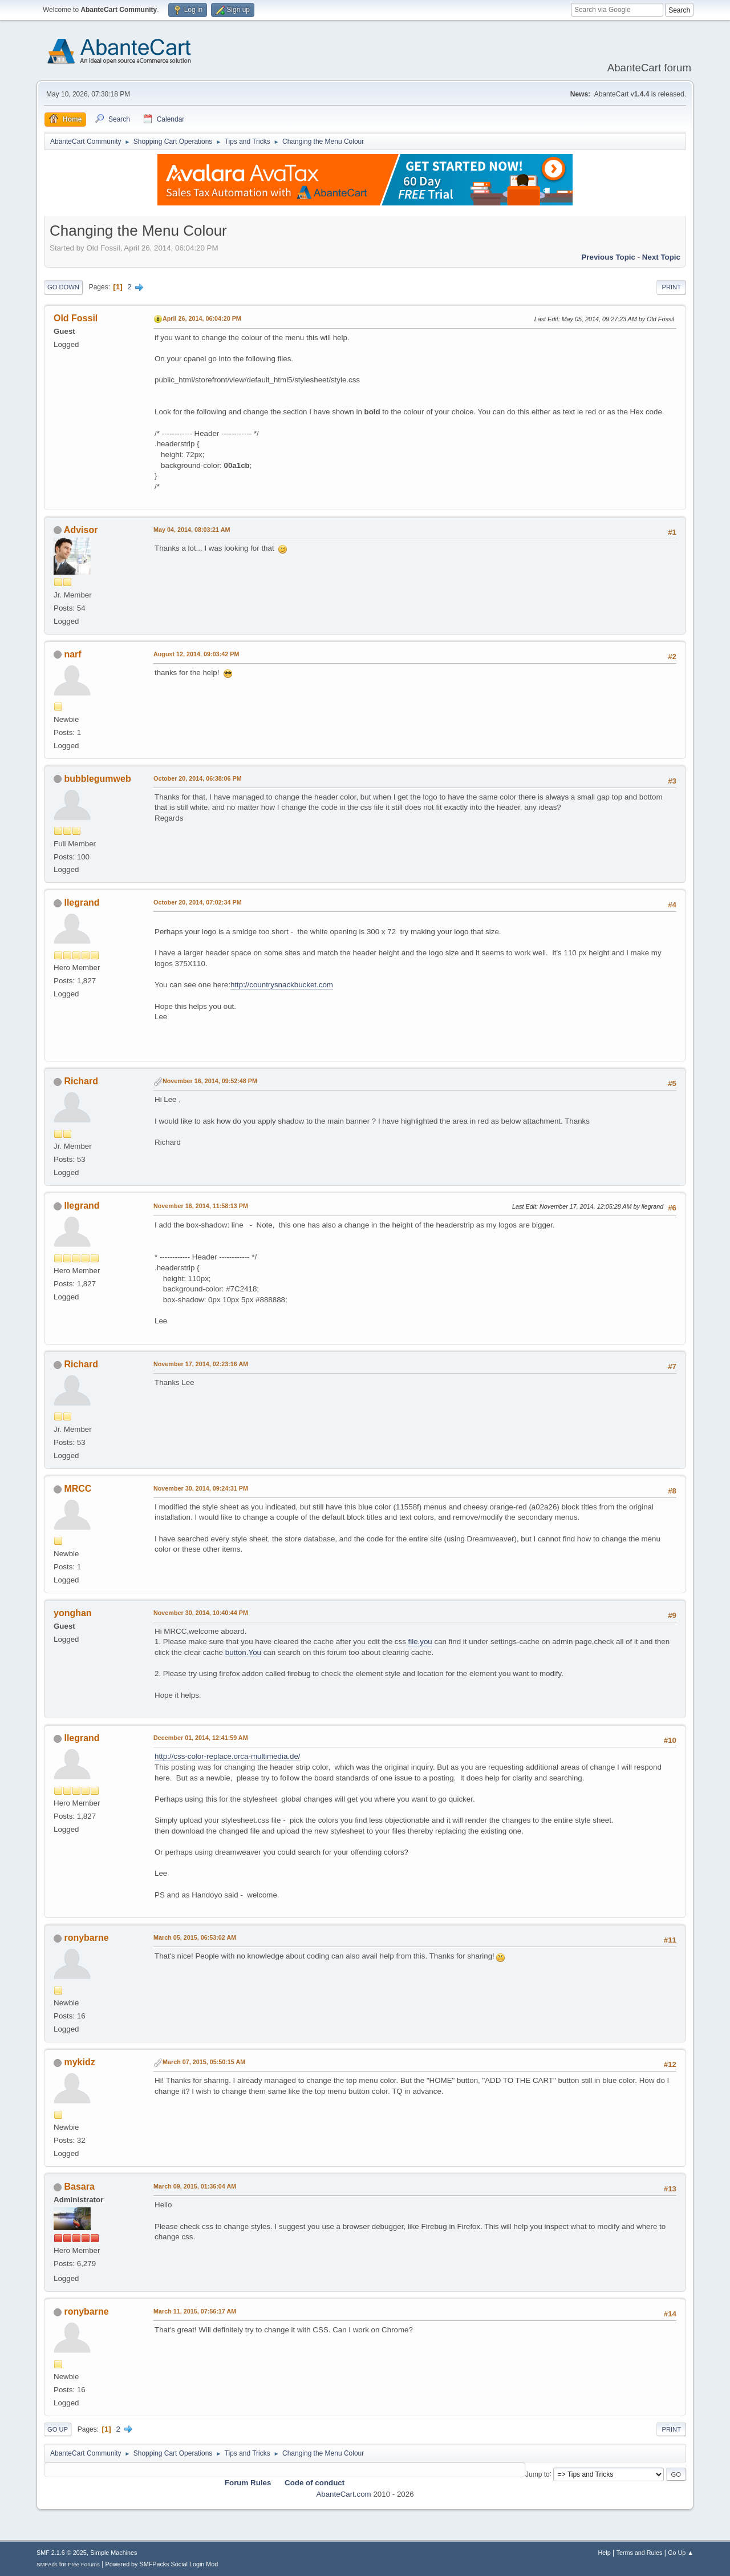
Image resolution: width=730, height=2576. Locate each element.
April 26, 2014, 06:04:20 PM (202, 318)
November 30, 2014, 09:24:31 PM (200, 1488)
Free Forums (84, 2564)
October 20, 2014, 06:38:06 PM (197, 778)
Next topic (661, 257)
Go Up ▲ (681, 2552)
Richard (81, 1081)
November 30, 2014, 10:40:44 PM (200, 1612)
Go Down (63, 287)
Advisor (81, 530)
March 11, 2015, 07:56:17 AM (194, 2311)
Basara (79, 2186)
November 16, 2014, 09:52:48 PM (210, 1080)
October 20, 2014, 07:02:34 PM (197, 902)
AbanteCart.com (343, 2494)
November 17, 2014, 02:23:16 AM (200, 1363)
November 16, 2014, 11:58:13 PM (200, 1205)
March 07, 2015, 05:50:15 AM (204, 2061)
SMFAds (47, 2564)
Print (671, 287)
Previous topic (608, 257)
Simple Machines (113, 2552)
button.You (243, 1652)
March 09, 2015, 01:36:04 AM (194, 2186)
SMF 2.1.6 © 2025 (61, 2552)
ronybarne (86, 1938)
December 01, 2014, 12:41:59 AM (200, 1737)
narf (72, 654)
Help (604, 2552)
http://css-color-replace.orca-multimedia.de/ (228, 1756)
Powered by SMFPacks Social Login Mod (162, 2564)
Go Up (57, 2429)
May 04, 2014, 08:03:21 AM (191, 529)
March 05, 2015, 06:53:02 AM (194, 1937)
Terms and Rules (640, 2552)
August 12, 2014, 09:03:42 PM (196, 654)
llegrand (81, 902)
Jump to (537, 2474)
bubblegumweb (97, 779)
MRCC (77, 1488)
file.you (420, 1641)
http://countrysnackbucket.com (281, 984)
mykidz (79, 2062)
